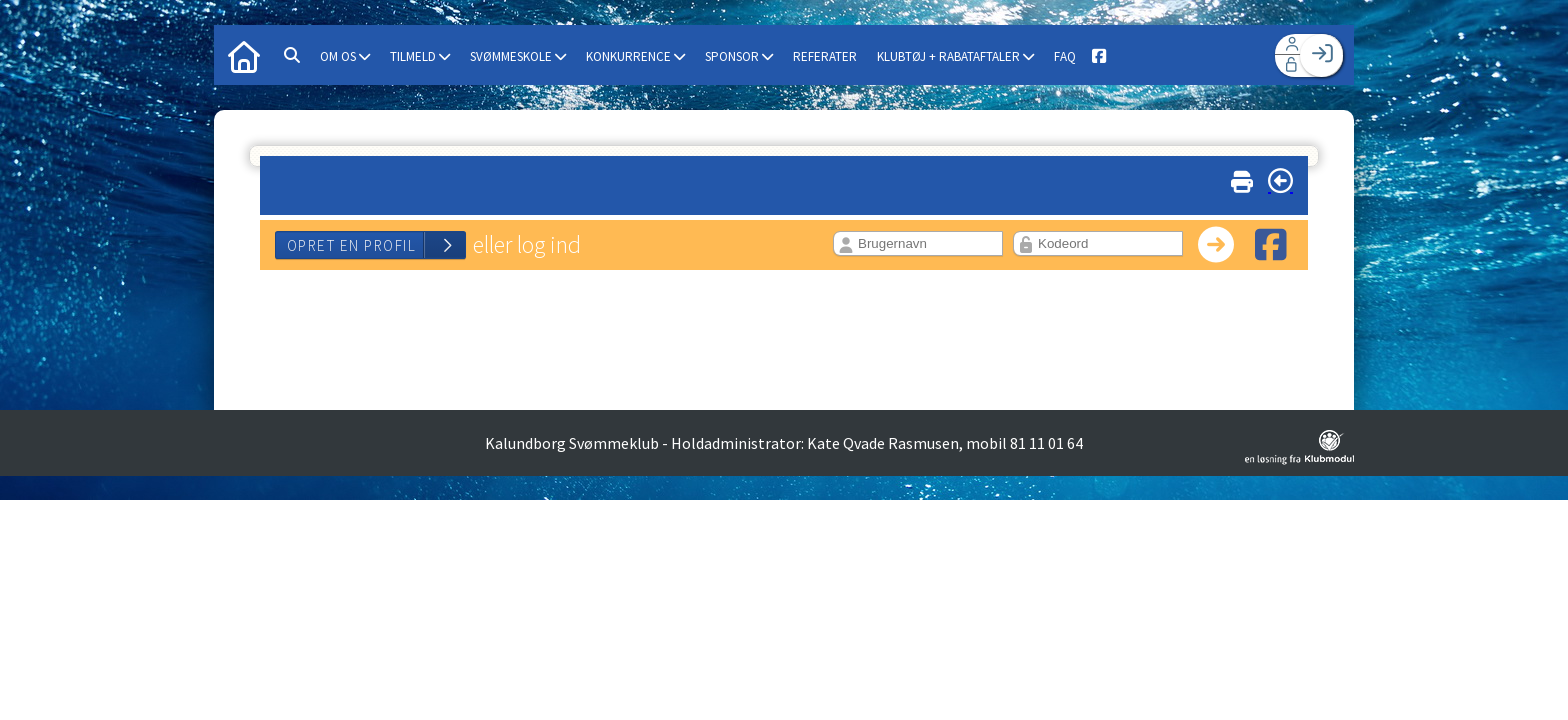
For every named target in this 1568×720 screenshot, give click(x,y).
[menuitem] (244, 55)
